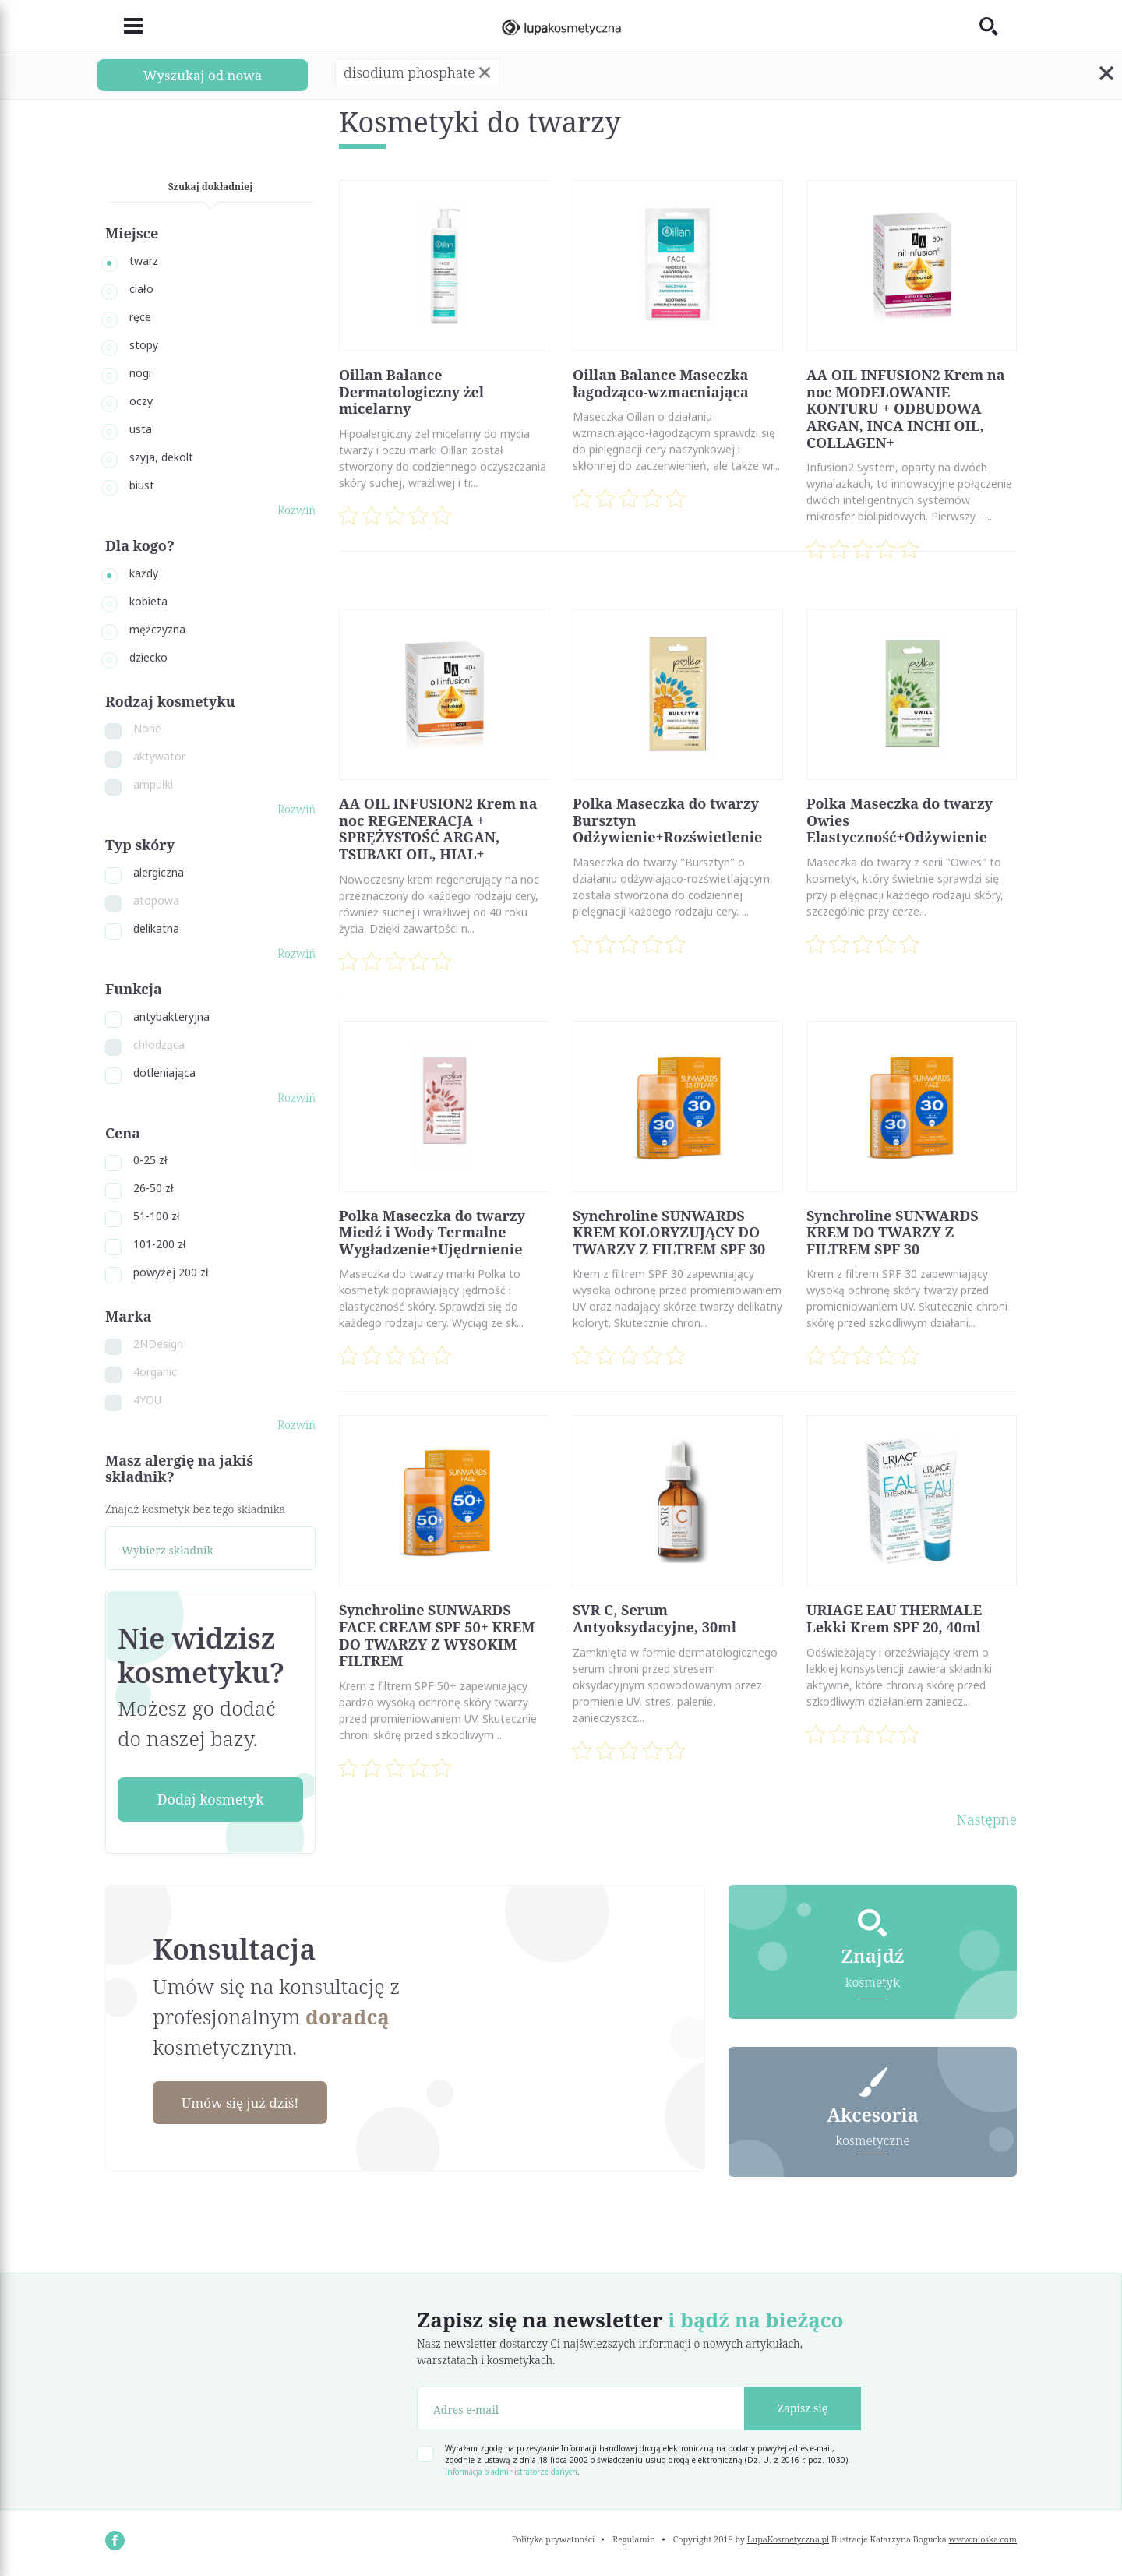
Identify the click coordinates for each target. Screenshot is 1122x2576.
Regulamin (633, 2540)
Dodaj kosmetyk (210, 1799)
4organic (155, 1371)
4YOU (147, 1399)
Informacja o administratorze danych (511, 2473)
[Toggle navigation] (124, 25)
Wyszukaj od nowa (202, 74)
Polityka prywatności (553, 2540)
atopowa (156, 900)
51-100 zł (156, 1216)
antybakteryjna (171, 1016)
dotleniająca (164, 1072)
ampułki (153, 784)
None (147, 728)
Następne (987, 1819)
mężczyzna (157, 629)
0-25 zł (150, 1159)
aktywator (159, 756)
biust (141, 485)
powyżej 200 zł (171, 1272)
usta (140, 429)
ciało (141, 288)
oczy (141, 400)
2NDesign (158, 1343)
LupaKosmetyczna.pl (788, 2540)
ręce (140, 316)
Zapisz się (803, 2409)
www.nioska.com (983, 2540)
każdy (143, 573)
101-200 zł (159, 1244)
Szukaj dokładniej (210, 186)
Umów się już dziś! (246, 2103)
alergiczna (158, 872)
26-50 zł (153, 1187)
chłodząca (159, 1044)
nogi (140, 372)
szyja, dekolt (161, 457)
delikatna (156, 928)
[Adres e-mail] (581, 2410)
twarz (143, 260)
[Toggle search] (998, 26)
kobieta (148, 601)
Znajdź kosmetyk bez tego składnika (195, 1508)
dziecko (148, 657)
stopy (143, 344)
